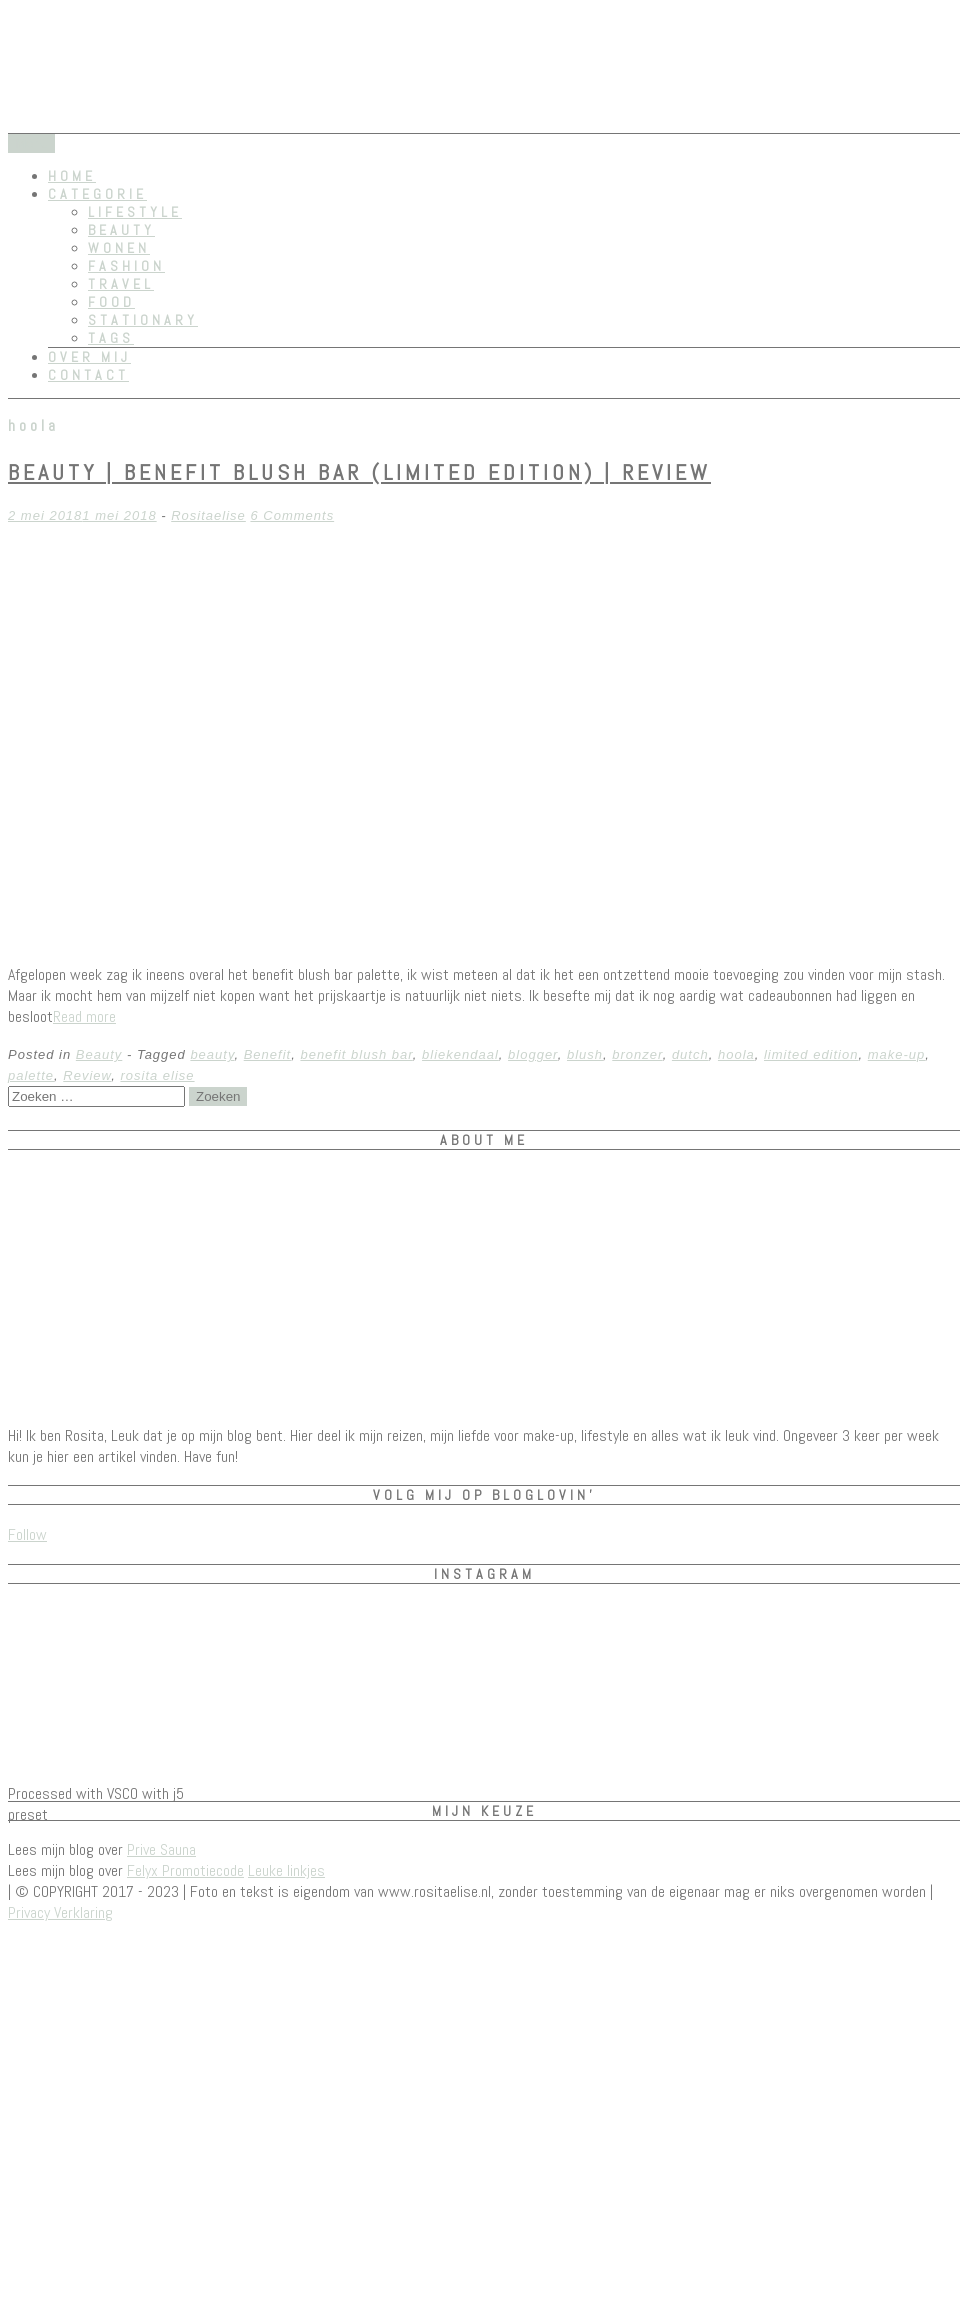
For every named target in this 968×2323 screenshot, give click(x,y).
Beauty (121, 230)
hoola (736, 1054)
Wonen (119, 248)
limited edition (811, 1054)
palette (31, 1075)
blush (585, 1054)
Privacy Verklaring (60, 1912)
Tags (111, 338)
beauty (212, 1054)
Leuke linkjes (286, 1870)
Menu (31, 143)
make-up (897, 1054)
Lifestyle (135, 212)
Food (111, 302)
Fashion (126, 266)
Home (72, 176)
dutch (690, 1054)
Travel (121, 284)
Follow (27, 1534)
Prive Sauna (161, 1849)
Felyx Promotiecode (185, 1870)
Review (87, 1075)
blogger (533, 1054)
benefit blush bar (356, 1054)
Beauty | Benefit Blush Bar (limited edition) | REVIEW (359, 472)
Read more (84, 1016)
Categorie (97, 194)
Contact (88, 375)
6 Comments (292, 515)
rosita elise (157, 1075)
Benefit (267, 1054)
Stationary (143, 320)
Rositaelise (208, 515)
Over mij (89, 357)
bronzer (637, 1054)
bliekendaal (460, 1054)
